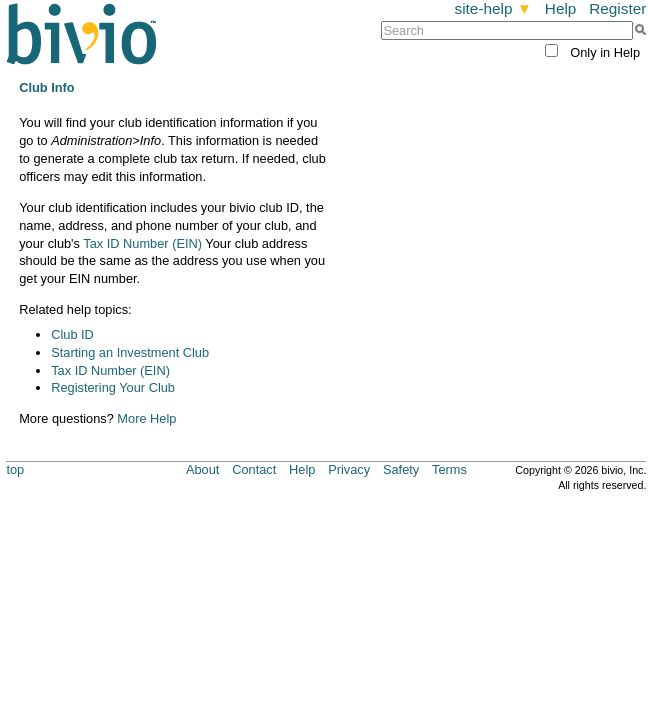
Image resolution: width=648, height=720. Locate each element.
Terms (449, 469)
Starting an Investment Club (130, 352)
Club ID (72, 334)
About (202, 469)
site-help (493, 8)
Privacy (349, 469)
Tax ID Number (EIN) (142, 243)
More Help (146, 418)
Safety (401, 469)
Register (617, 8)
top (15, 469)
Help (561, 8)
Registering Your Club (113, 387)
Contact (254, 469)
